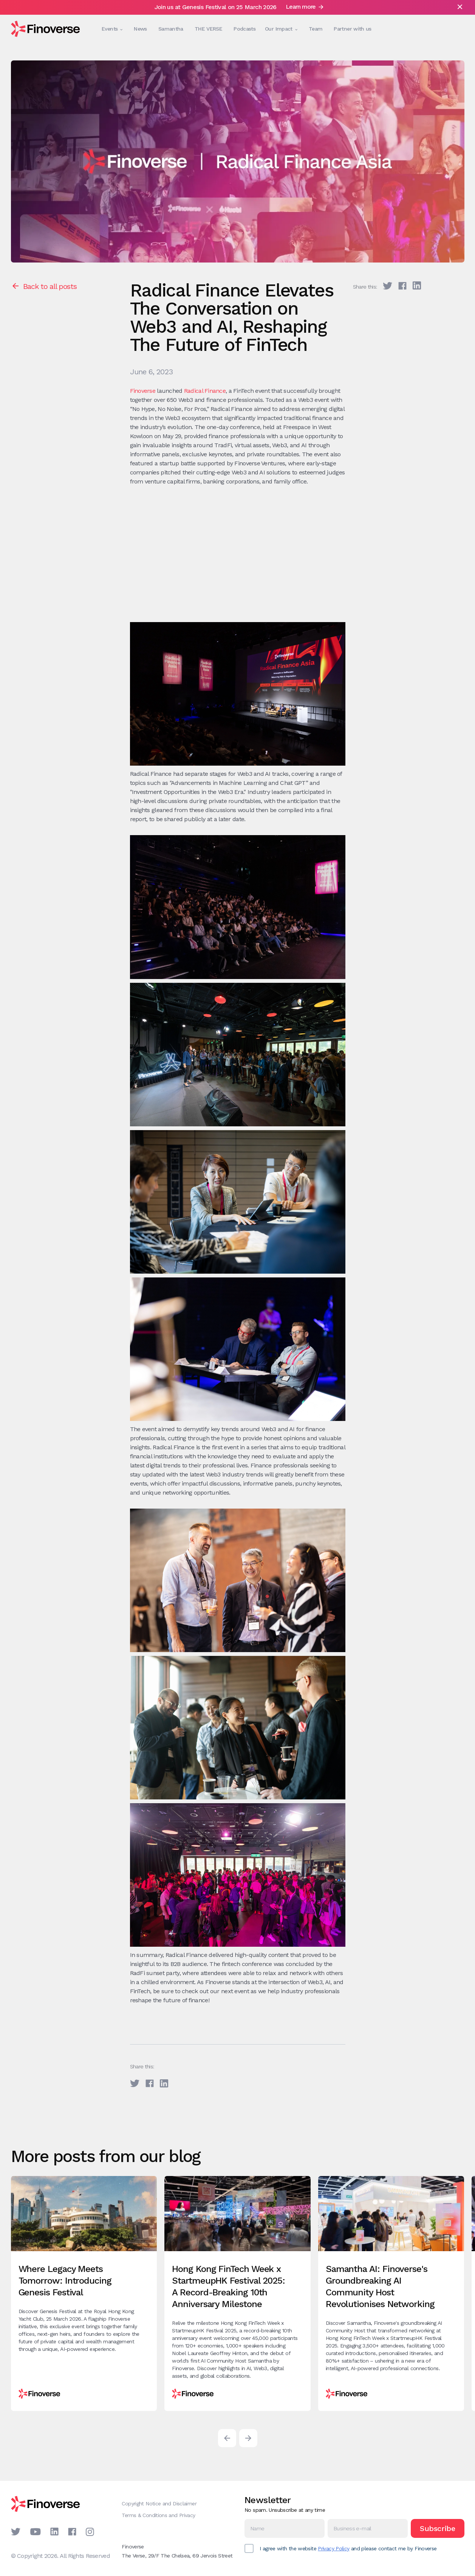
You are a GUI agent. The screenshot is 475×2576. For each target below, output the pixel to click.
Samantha (170, 29)
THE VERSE (208, 29)
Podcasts (244, 29)
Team (315, 29)
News (140, 29)
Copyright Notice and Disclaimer (159, 2503)
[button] (110, 29)
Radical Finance (205, 390)
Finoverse (143, 390)
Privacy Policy (333, 2548)
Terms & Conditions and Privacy (158, 2515)
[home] (45, 29)
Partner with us (352, 29)
